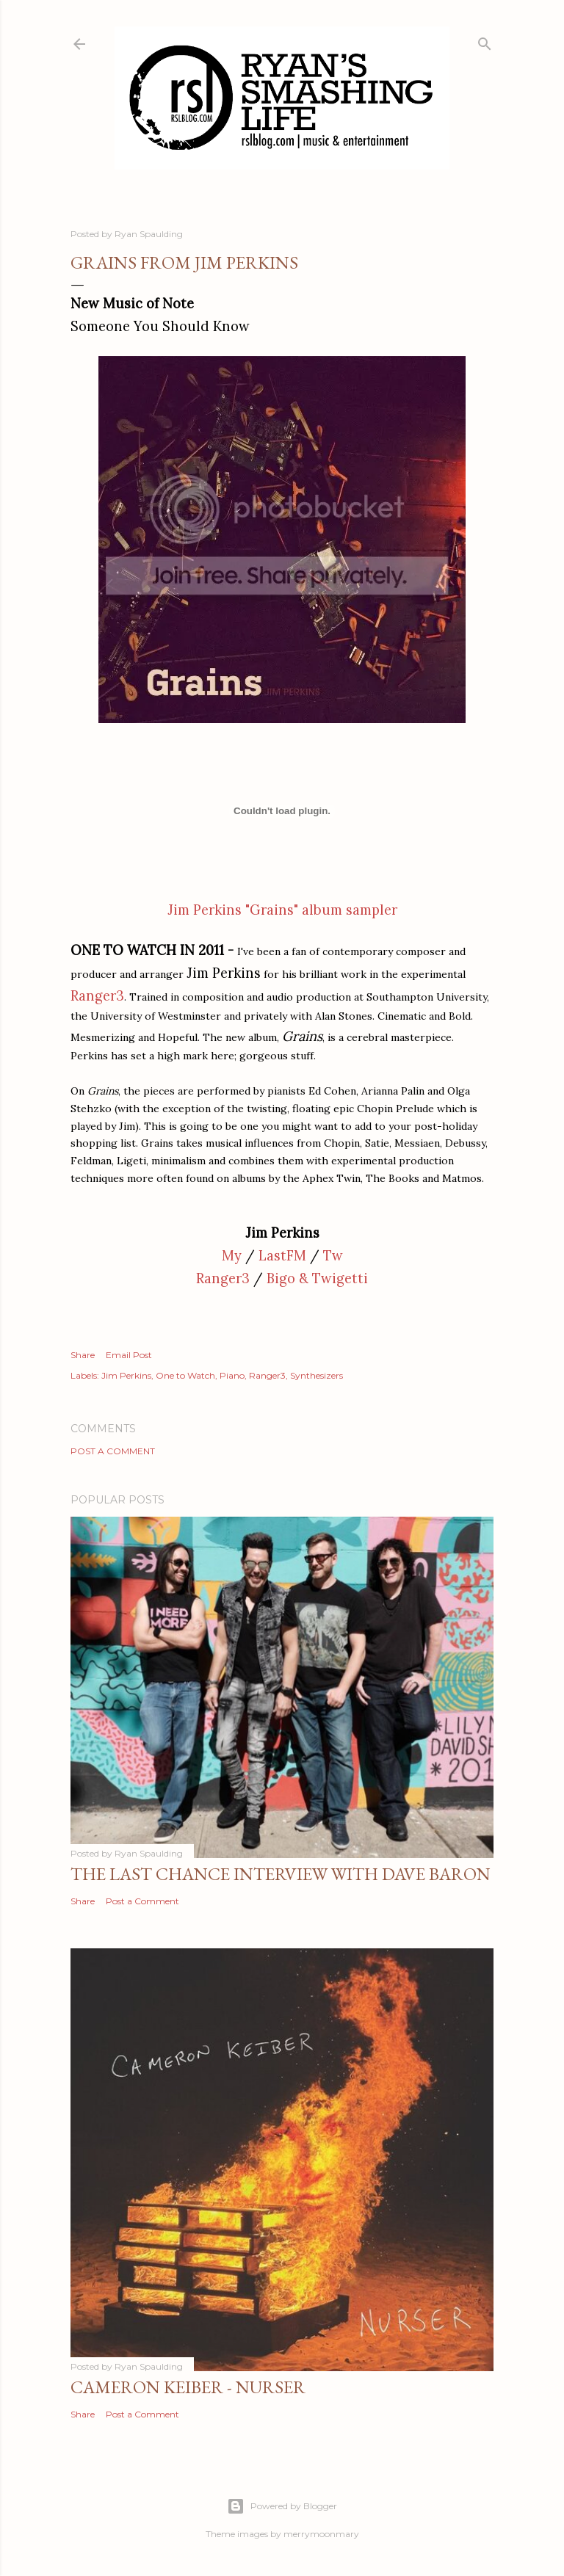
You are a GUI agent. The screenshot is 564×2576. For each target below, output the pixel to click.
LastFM (282, 1255)
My (232, 1255)
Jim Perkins (126, 1375)
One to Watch (185, 1375)
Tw (333, 1255)
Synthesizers (316, 1375)
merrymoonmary (321, 2533)
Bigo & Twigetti (317, 1278)
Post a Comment (112, 1450)
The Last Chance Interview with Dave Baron (280, 1873)
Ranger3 (223, 1278)
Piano (232, 1375)
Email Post (129, 1354)
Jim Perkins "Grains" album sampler (282, 909)
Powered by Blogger (282, 2506)
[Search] (485, 40)
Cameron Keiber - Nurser (188, 2387)
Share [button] (82, 1354)
